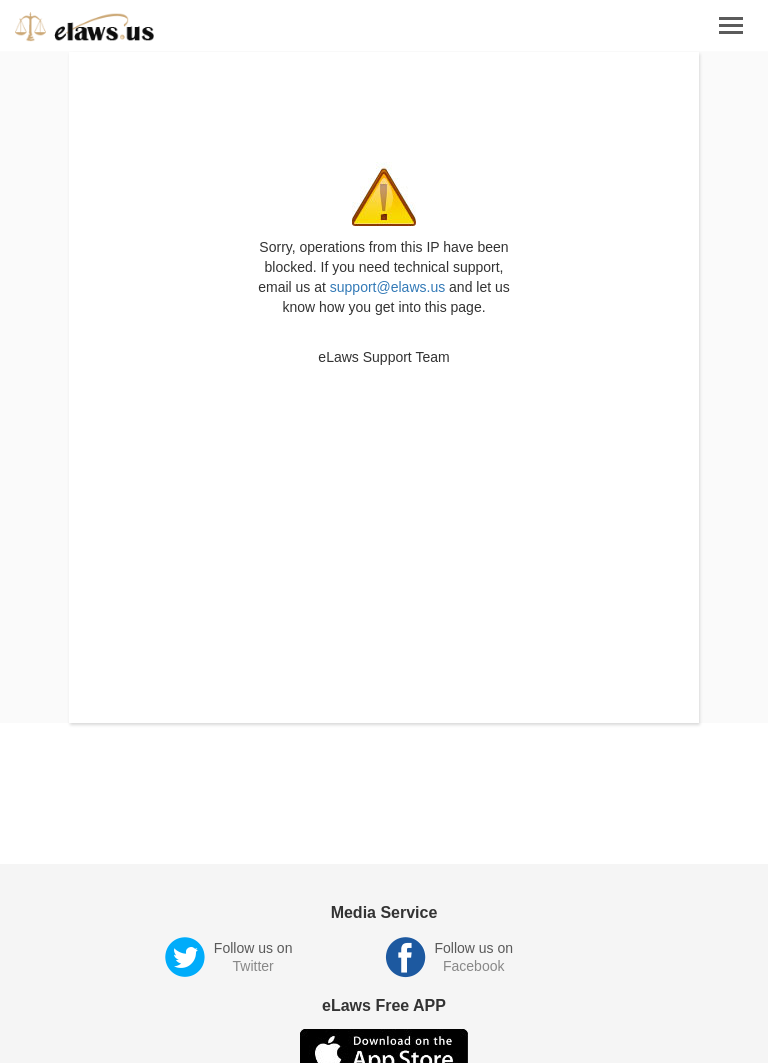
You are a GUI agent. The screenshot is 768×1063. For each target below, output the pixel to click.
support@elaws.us (387, 287)
